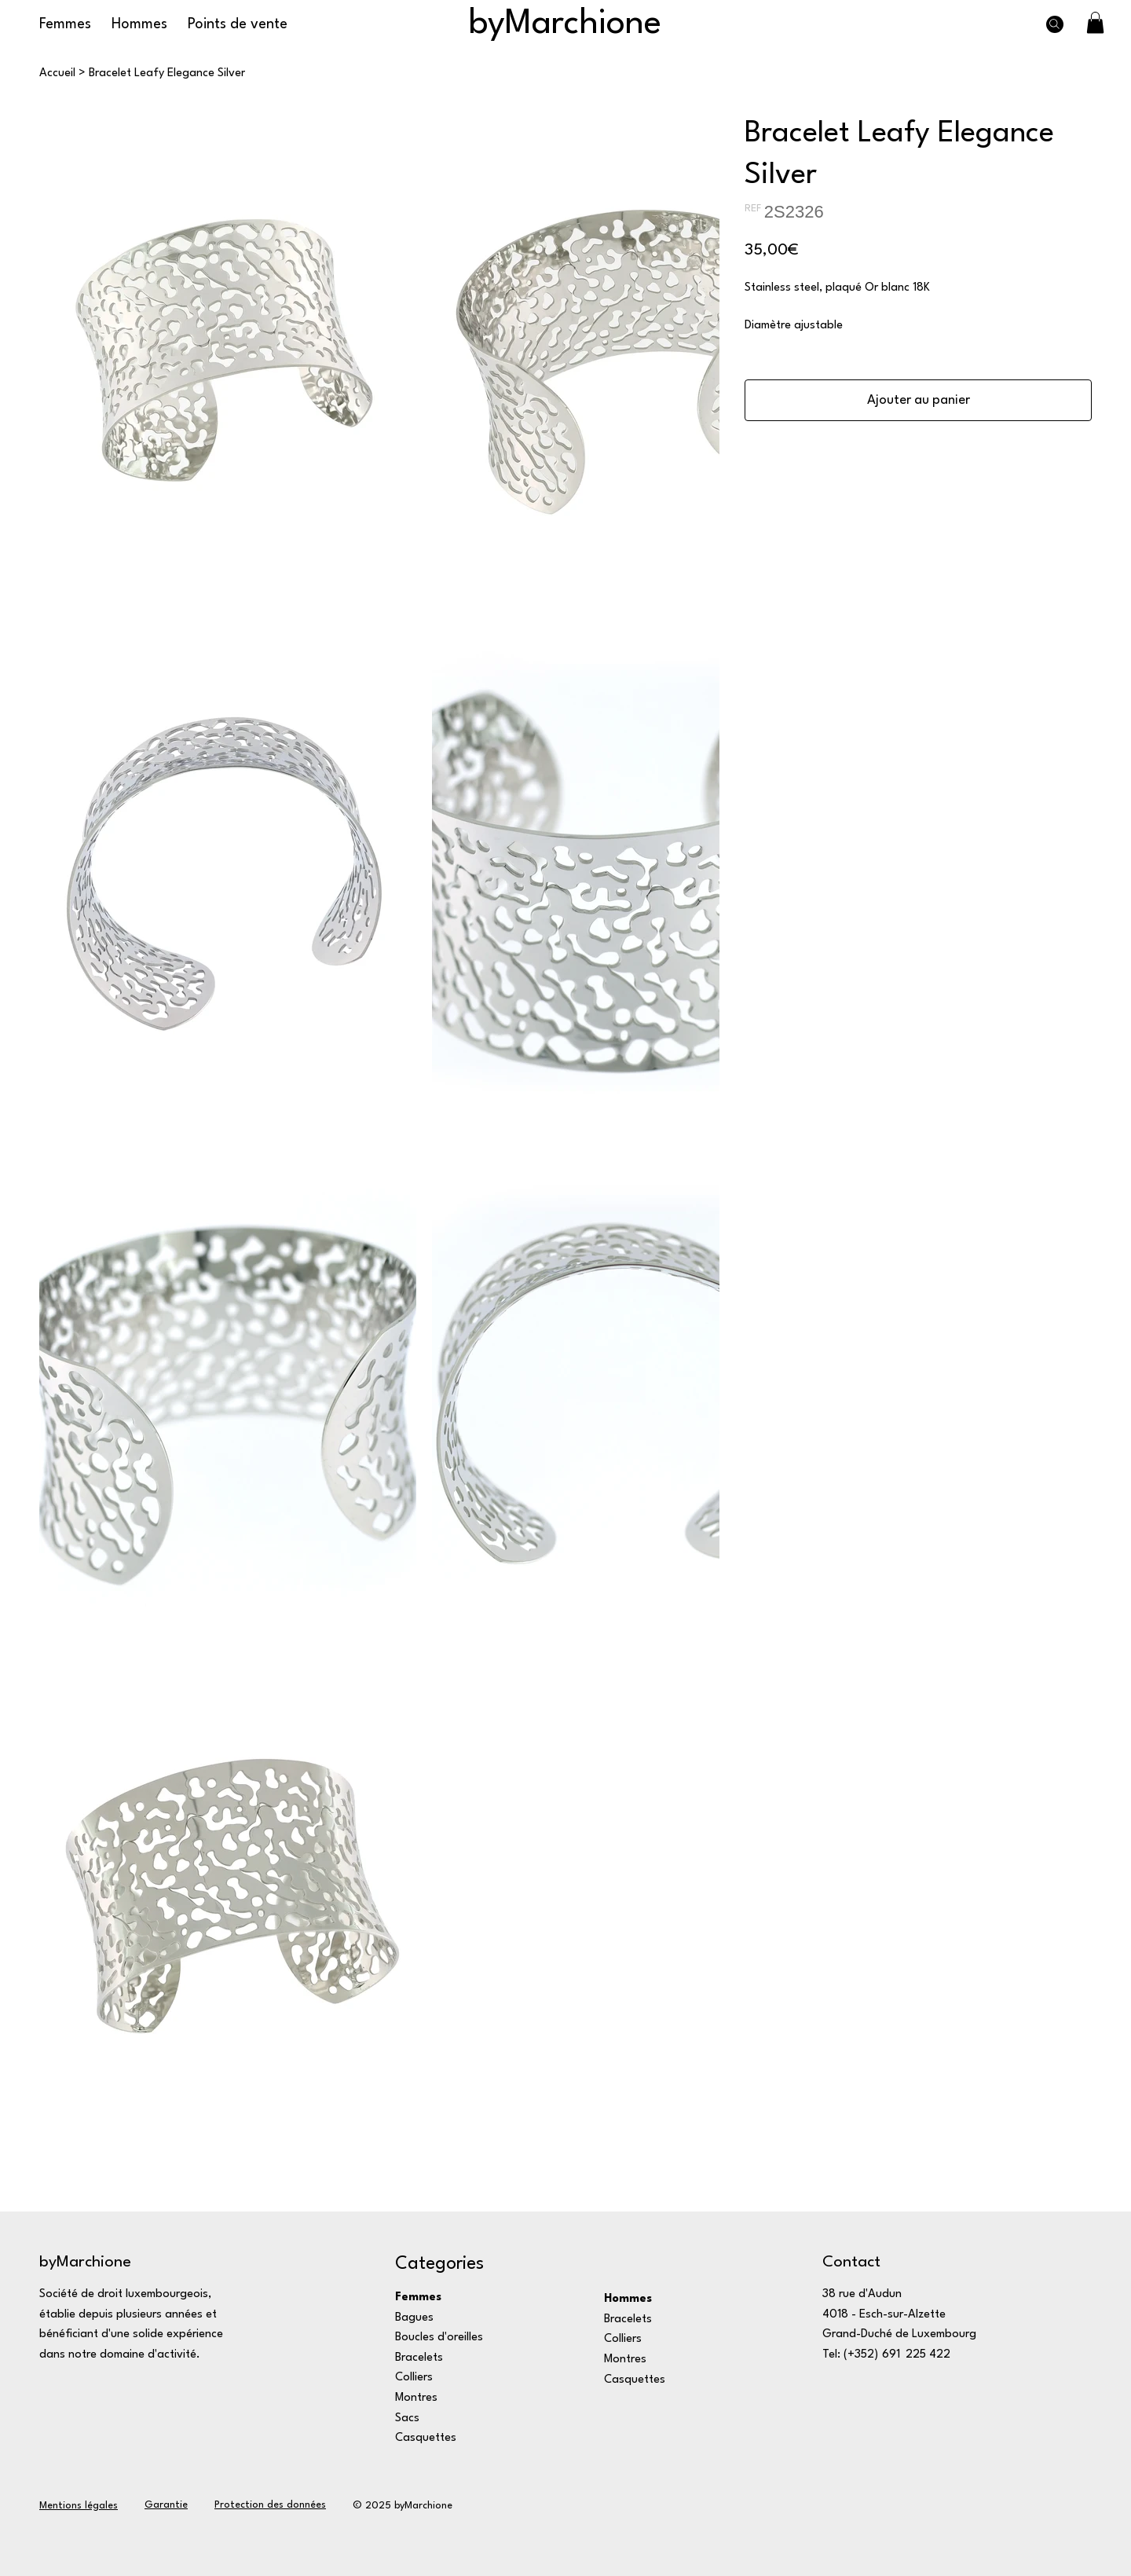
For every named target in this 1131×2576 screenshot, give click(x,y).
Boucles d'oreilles (439, 2337)
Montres (416, 2398)
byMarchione (565, 24)
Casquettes (425, 2438)
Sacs (407, 2418)
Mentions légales (78, 2506)
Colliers (414, 2378)
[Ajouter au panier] (918, 400)
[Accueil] (57, 73)
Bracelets (419, 2358)
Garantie (166, 2505)
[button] (1095, 22)
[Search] (1054, 24)
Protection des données (270, 2505)
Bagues (414, 2318)
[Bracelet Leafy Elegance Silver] (167, 73)
